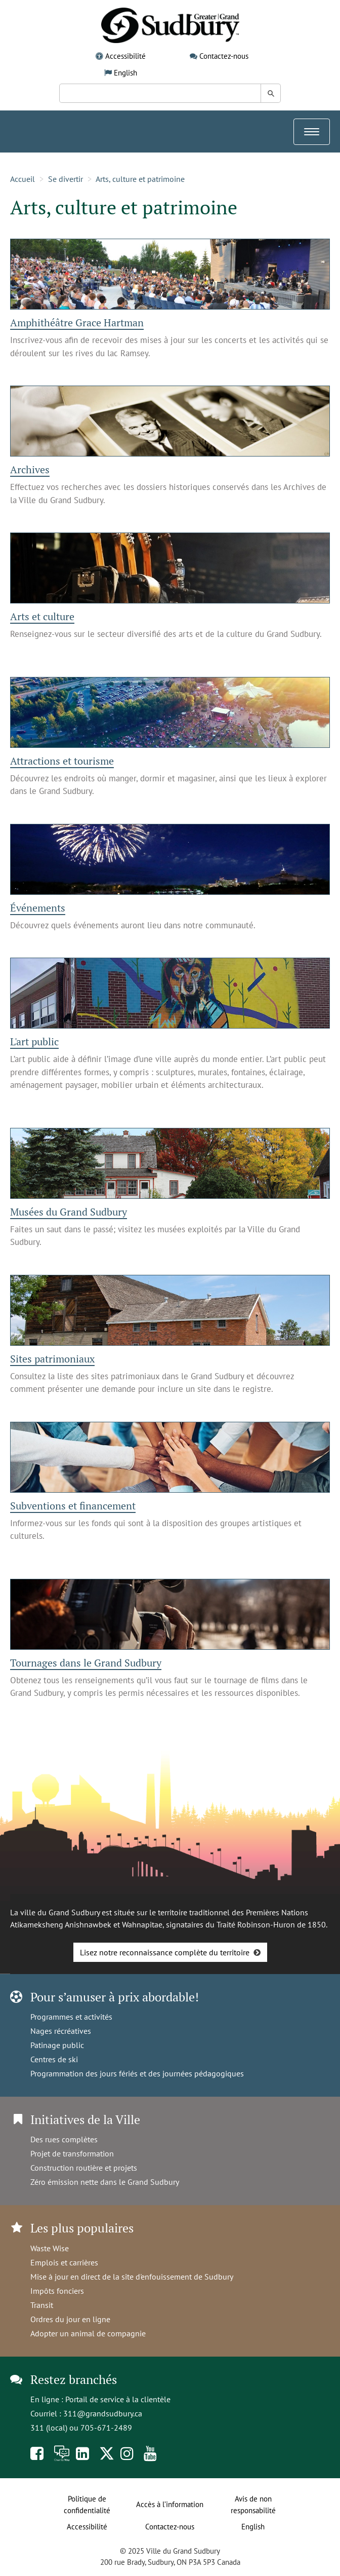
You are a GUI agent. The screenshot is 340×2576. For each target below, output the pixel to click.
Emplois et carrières (64, 2262)
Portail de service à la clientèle (118, 2399)
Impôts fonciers (57, 2291)
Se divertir (65, 179)
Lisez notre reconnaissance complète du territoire (164, 1952)
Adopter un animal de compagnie (88, 2333)
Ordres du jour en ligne (70, 2319)
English (125, 73)
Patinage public (57, 2045)
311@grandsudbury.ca (102, 2413)
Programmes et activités (71, 2017)
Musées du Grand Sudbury (68, 1212)
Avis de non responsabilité (253, 2504)
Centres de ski (54, 2059)
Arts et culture (42, 616)
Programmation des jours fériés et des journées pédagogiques (137, 2073)
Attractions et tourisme (62, 761)
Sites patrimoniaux (52, 1359)
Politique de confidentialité (87, 2504)
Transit (41, 2305)
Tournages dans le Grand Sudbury (85, 1663)
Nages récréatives (60, 2031)
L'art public (34, 1041)
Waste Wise (49, 2248)
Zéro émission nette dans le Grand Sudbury (104, 2182)
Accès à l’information (169, 2504)
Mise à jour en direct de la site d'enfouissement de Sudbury (131, 2276)
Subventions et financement (73, 1505)
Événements (37, 908)
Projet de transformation (72, 2153)
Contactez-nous (223, 56)
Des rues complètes (64, 2139)
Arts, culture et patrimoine (140, 179)
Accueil (22, 179)
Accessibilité (125, 56)
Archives (30, 469)
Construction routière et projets (83, 2168)
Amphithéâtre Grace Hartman (77, 322)
